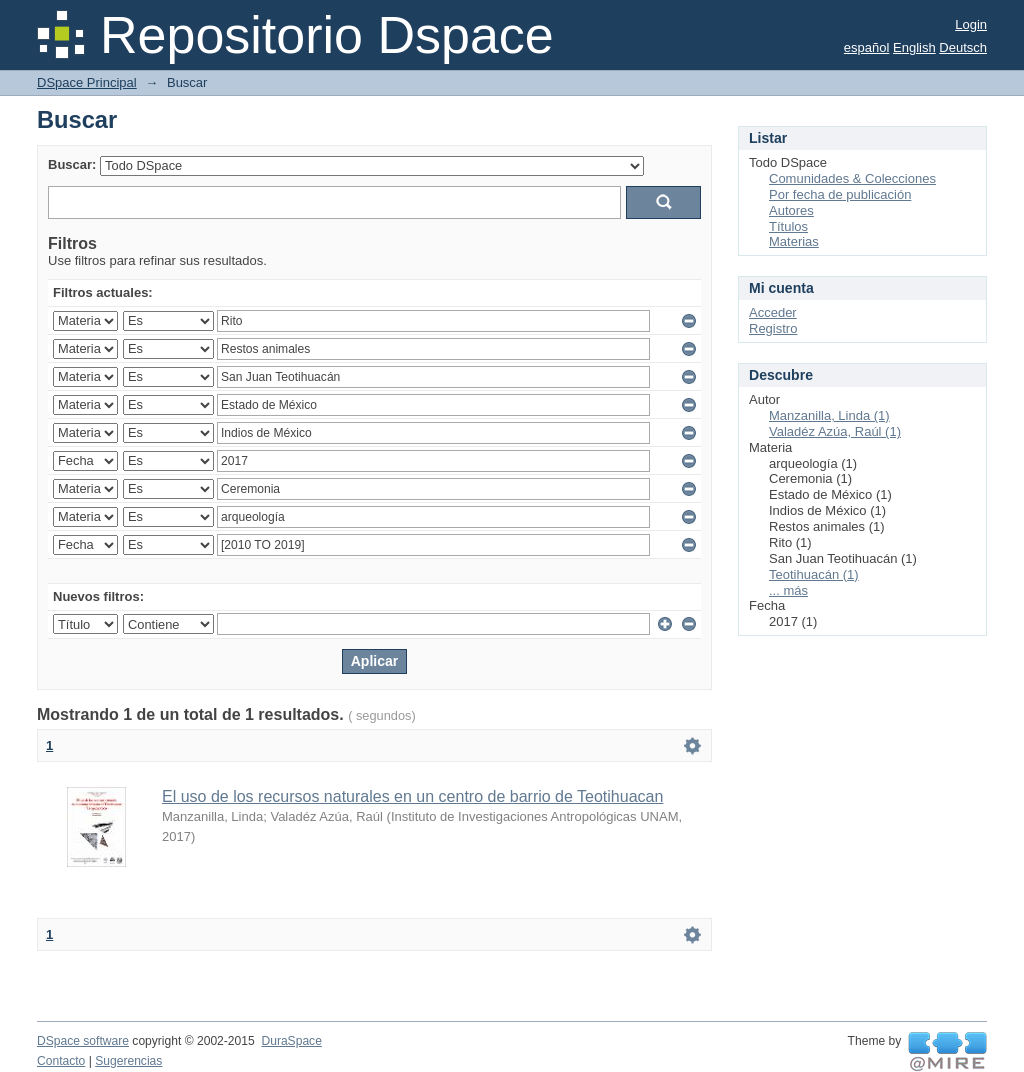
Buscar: (72, 164)
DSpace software (83, 1041)
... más (788, 590)
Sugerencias (128, 1061)
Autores (791, 210)
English (914, 47)
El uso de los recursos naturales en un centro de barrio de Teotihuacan (412, 796)
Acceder (773, 312)
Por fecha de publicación (840, 194)
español (867, 47)
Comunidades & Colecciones (852, 178)
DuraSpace (291, 1041)
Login (971, 24)
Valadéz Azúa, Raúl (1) (835, 431)
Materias (794, 241)
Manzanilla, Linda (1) (829, 415)
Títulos (788, 226)
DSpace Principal (87, 82)
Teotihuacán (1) (814, 574)
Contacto (61, 1061)
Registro (773, 328)
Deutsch (963, 47)
